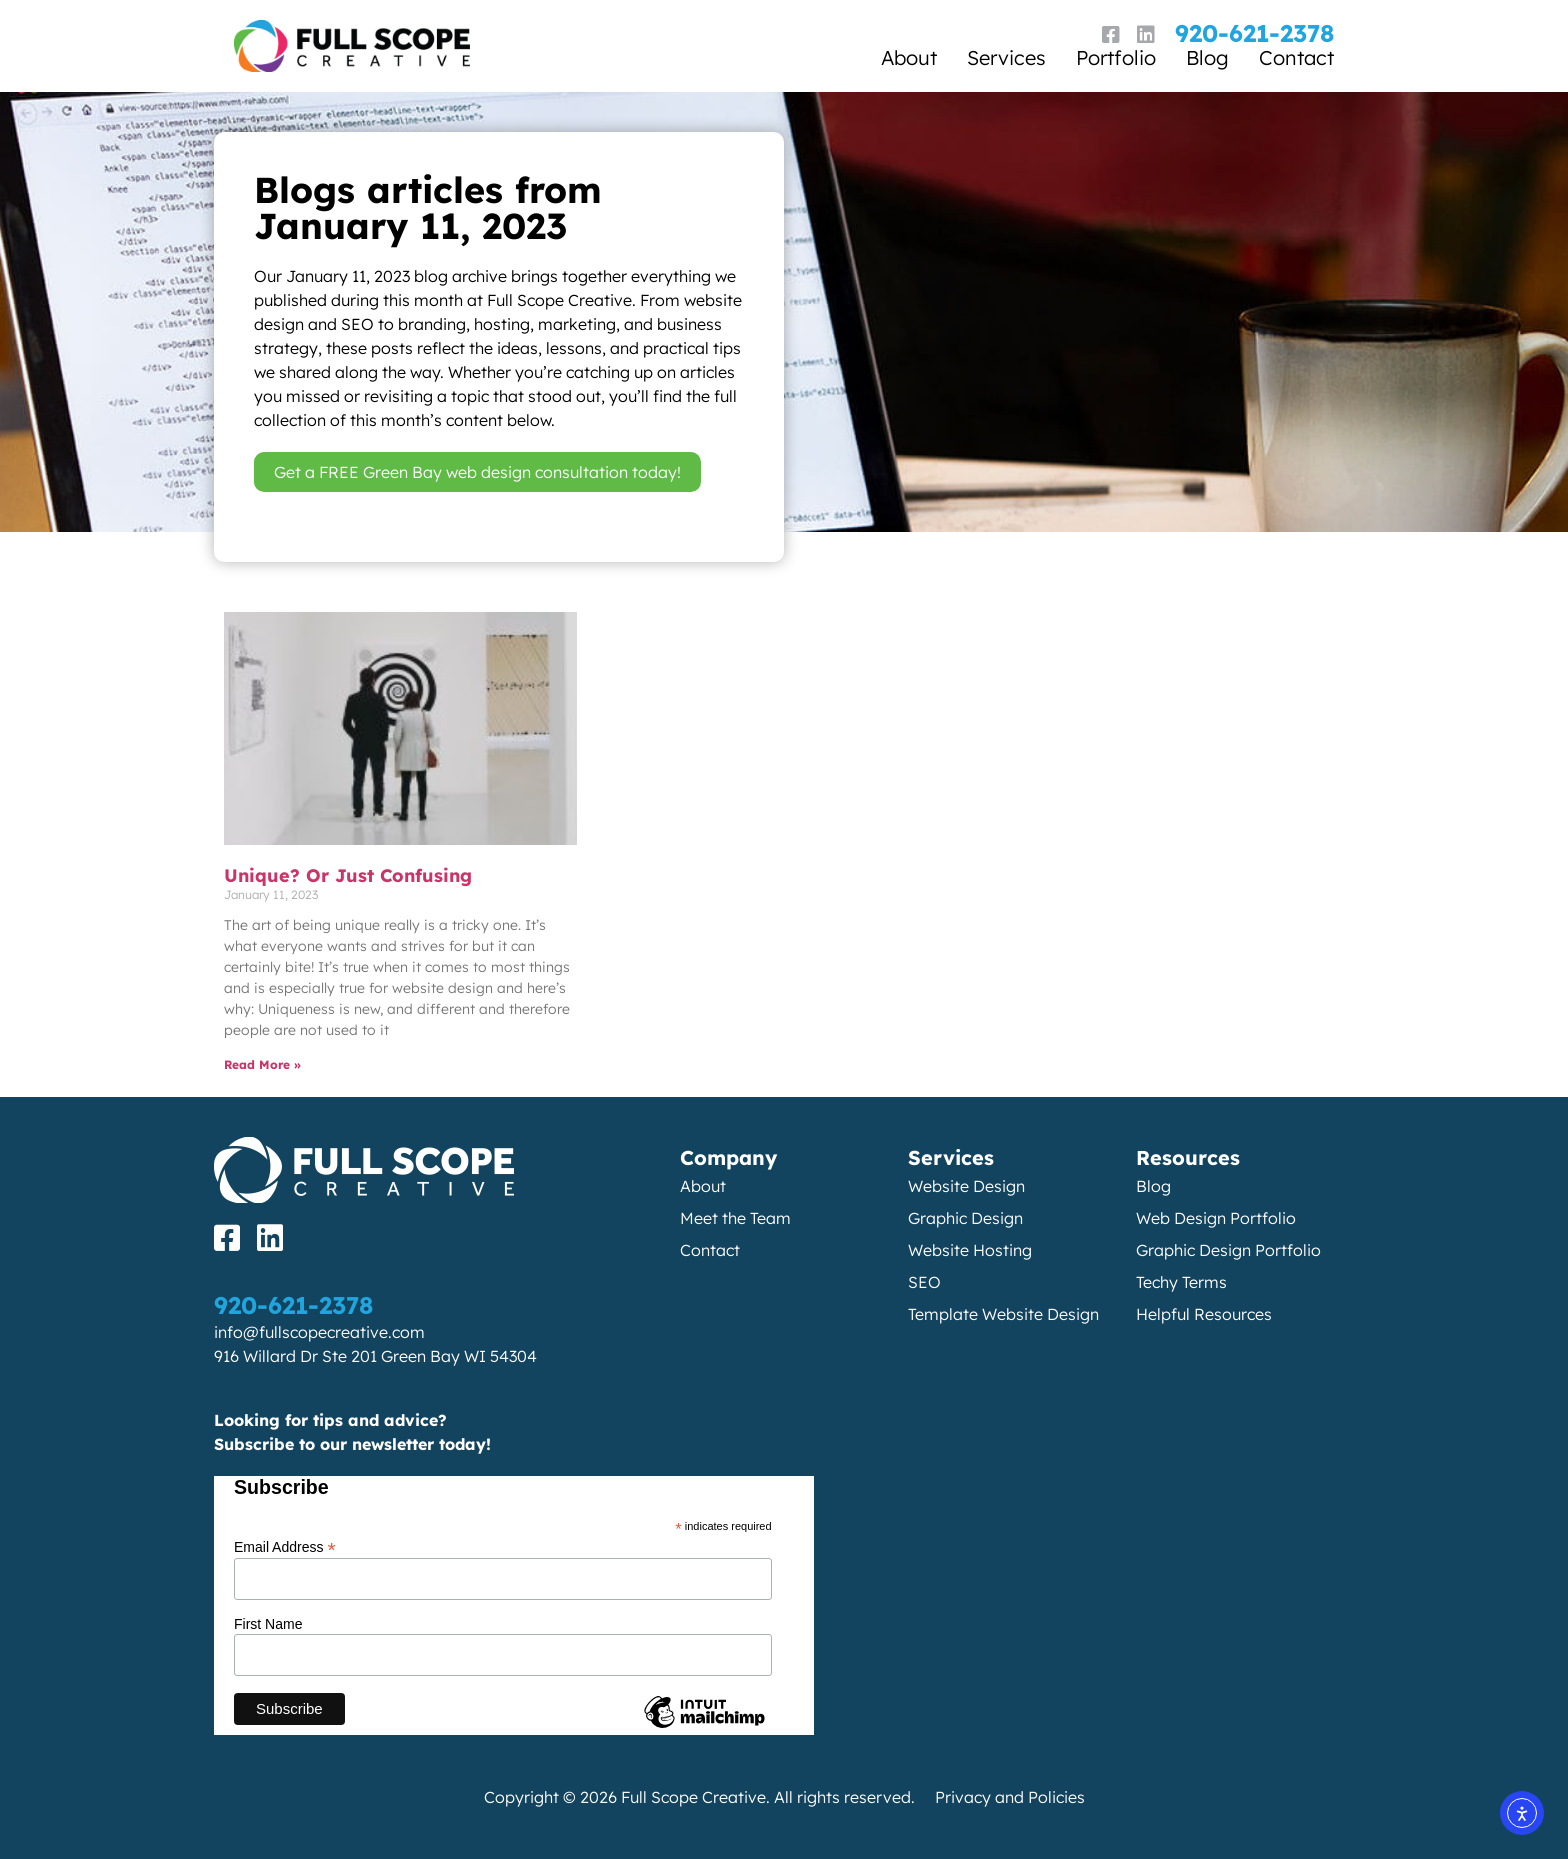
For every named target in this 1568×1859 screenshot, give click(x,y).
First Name (268, 1624)
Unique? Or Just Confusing (348, 875)
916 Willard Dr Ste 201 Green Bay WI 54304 (375, 1356)
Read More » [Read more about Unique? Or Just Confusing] (262, 1064)
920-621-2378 (1254, 33)
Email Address (285, 1546)
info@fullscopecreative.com (319, 1332)
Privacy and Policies (1010, 1797)
